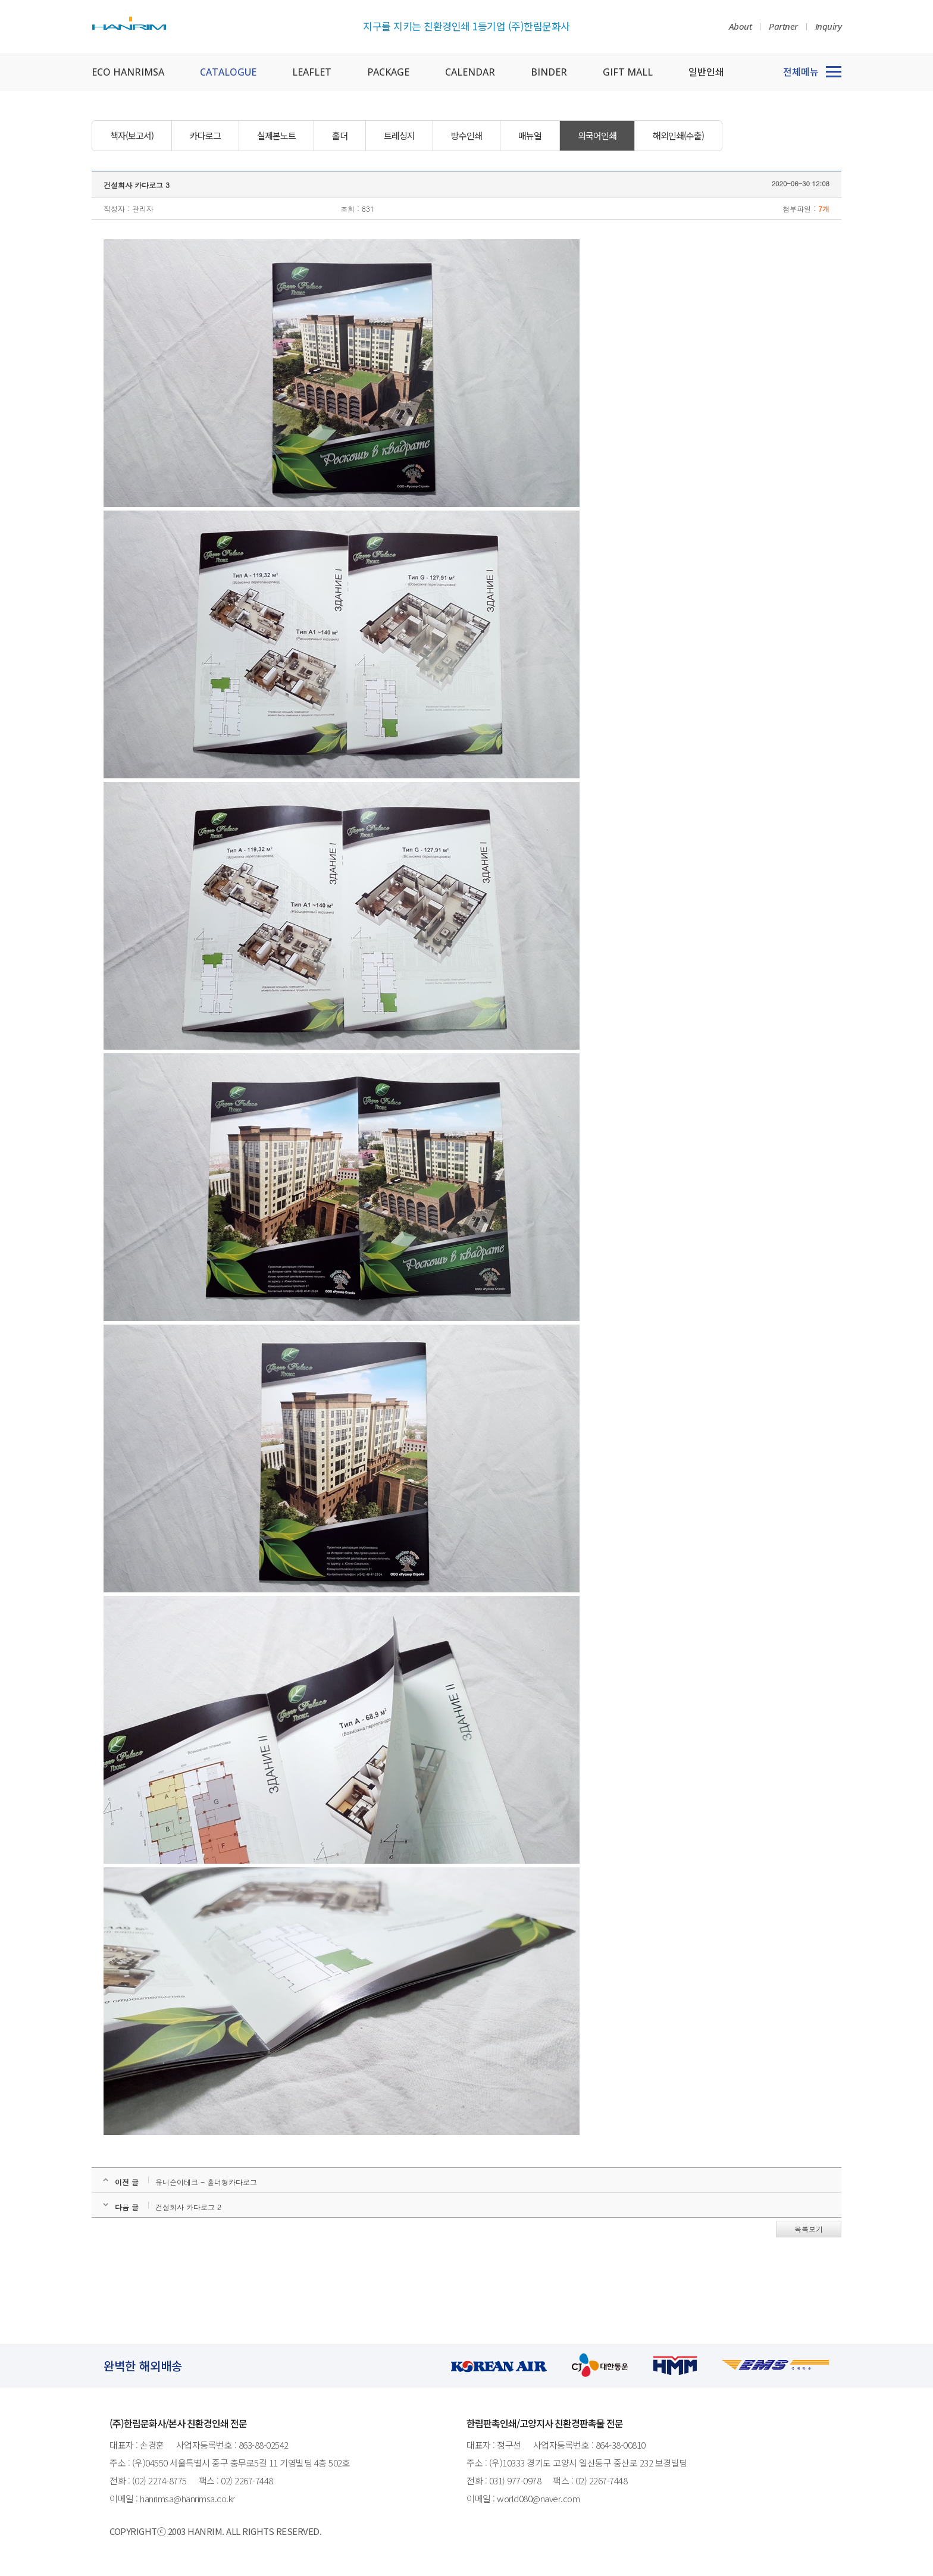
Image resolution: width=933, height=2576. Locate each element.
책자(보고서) (132, 135)
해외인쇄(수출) (678, 135)
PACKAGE (388, 72)
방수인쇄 (466, 135)
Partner (783, 26)
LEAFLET (311, 72)
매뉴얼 (529, 135)
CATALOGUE (228, 72)
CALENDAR (470, 72)
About (740, 26)
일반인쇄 (706, 72)
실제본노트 (276, 135)
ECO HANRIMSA (128, 72)
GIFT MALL (628, 72)
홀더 (339, 135)
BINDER (549, 72)
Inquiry (828, 26)
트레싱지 (399, 135)
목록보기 (808, 2229)
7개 (823, 209)
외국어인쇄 (597, 135)
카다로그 (205, 135)
